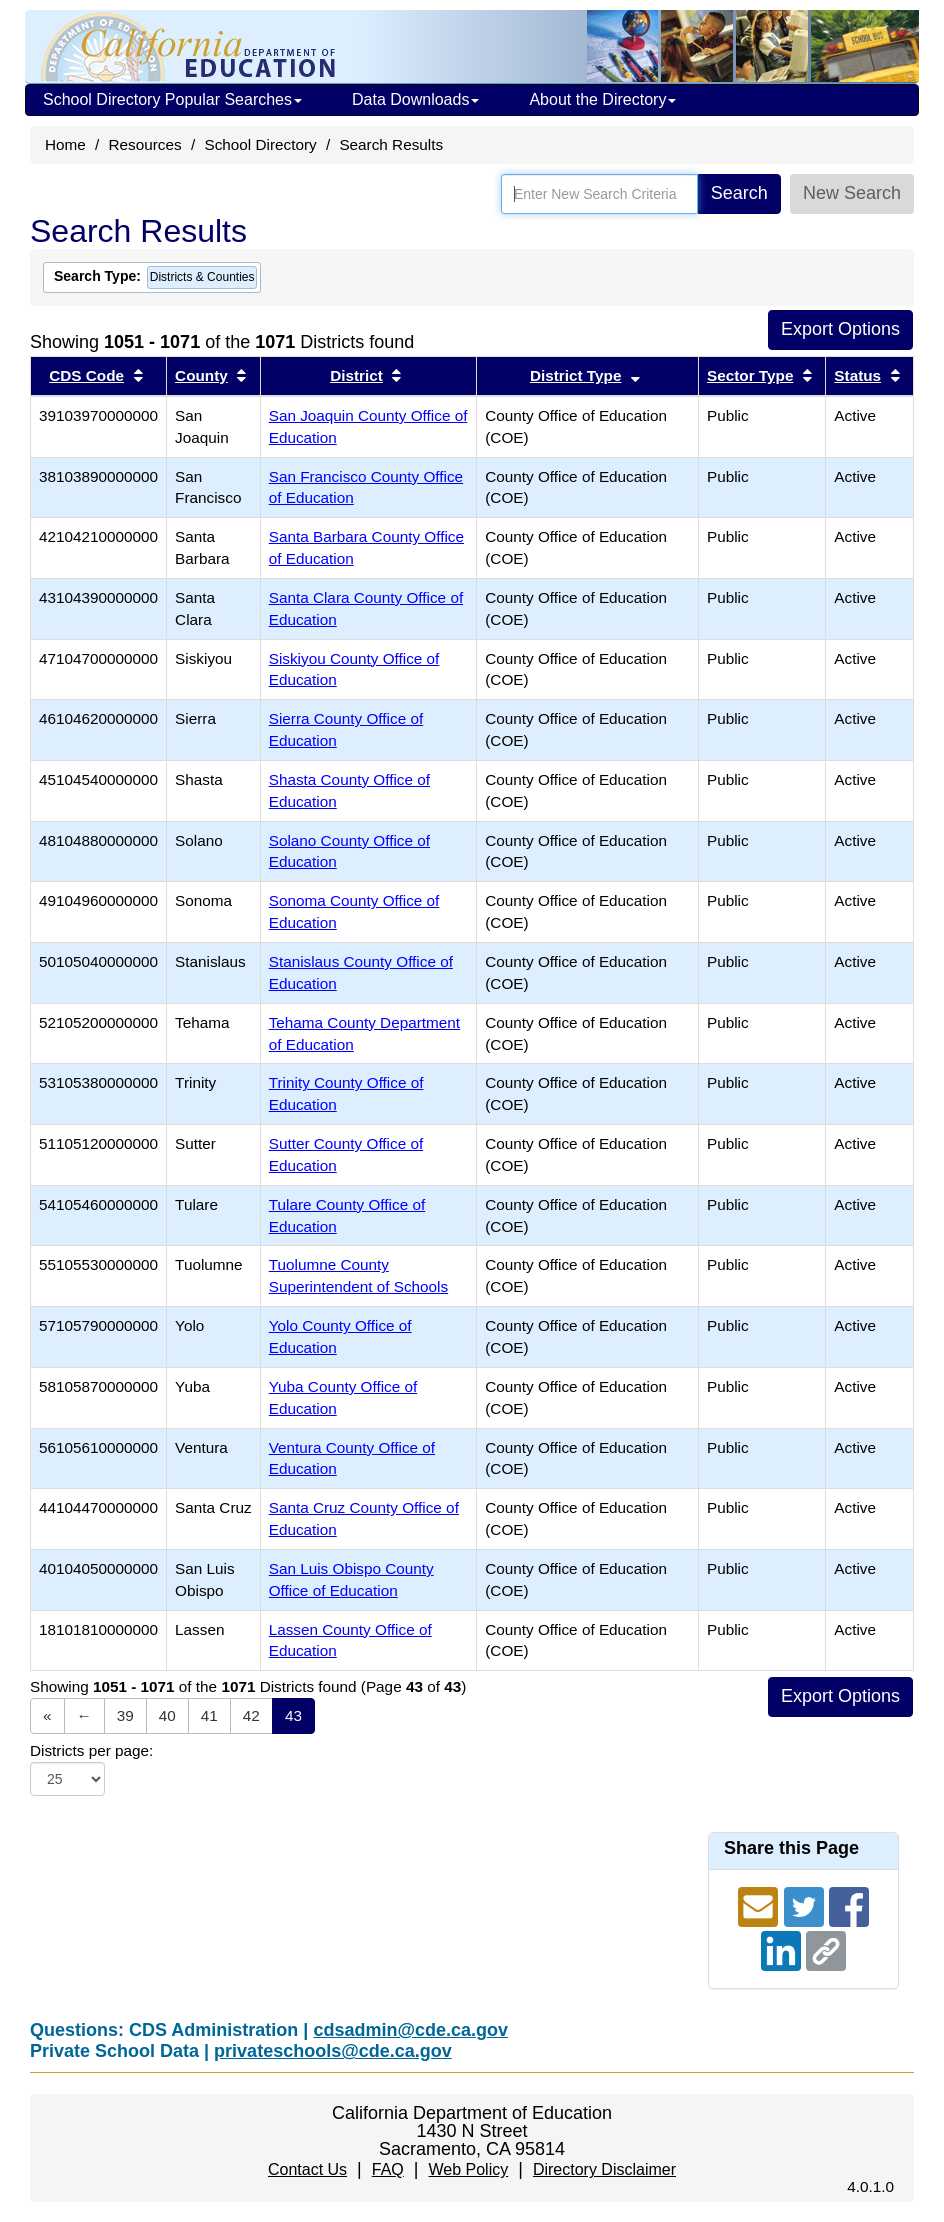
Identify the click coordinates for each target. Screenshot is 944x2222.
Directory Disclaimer (604, 2169)
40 (167, 1715)
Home (65, 144)
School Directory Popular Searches (172, 99)
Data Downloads (415, 99)
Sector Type (750, 375)
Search (739, 193)
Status (857, 375)
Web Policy (468, 2169)
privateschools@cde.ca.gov (333, 2051)
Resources (145, 144)
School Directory (260, 144)
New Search (852, 193)
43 (293, 1715)
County (201, 375)
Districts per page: (91, 1750)
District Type (576, 375)
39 (125, 1715)
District (356, 375)
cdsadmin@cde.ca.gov (410, 2030)
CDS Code (86, 375)
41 (209, 1715)
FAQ (388, 2169)
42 (251, 1715)
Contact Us (307, 2169)
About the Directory (602, 99)
